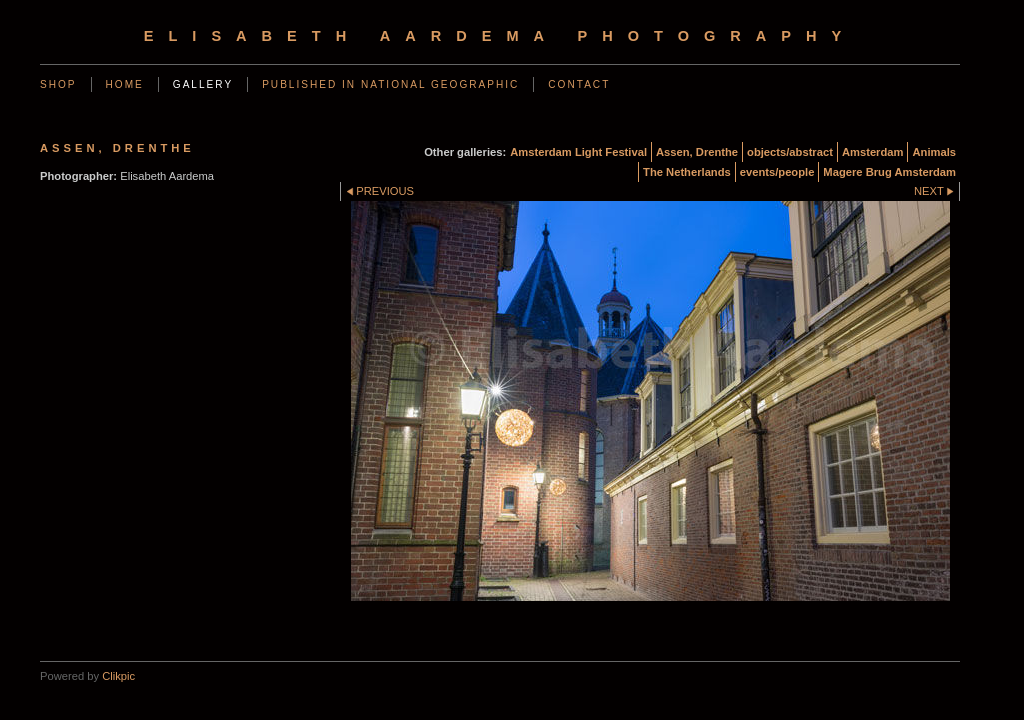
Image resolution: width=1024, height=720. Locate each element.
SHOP (58, 84)
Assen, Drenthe (697, 152)
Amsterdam (873, 152)
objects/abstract (790, 152)
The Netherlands (687, 172)
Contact (579, 84)
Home (125, 84)
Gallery (203, 84)
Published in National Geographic (390, 84)
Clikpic (118, 676)
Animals (934, 152)
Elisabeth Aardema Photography (500, 36)
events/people (777, 172)
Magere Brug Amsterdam (889, 172)
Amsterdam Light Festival (578, 152)
